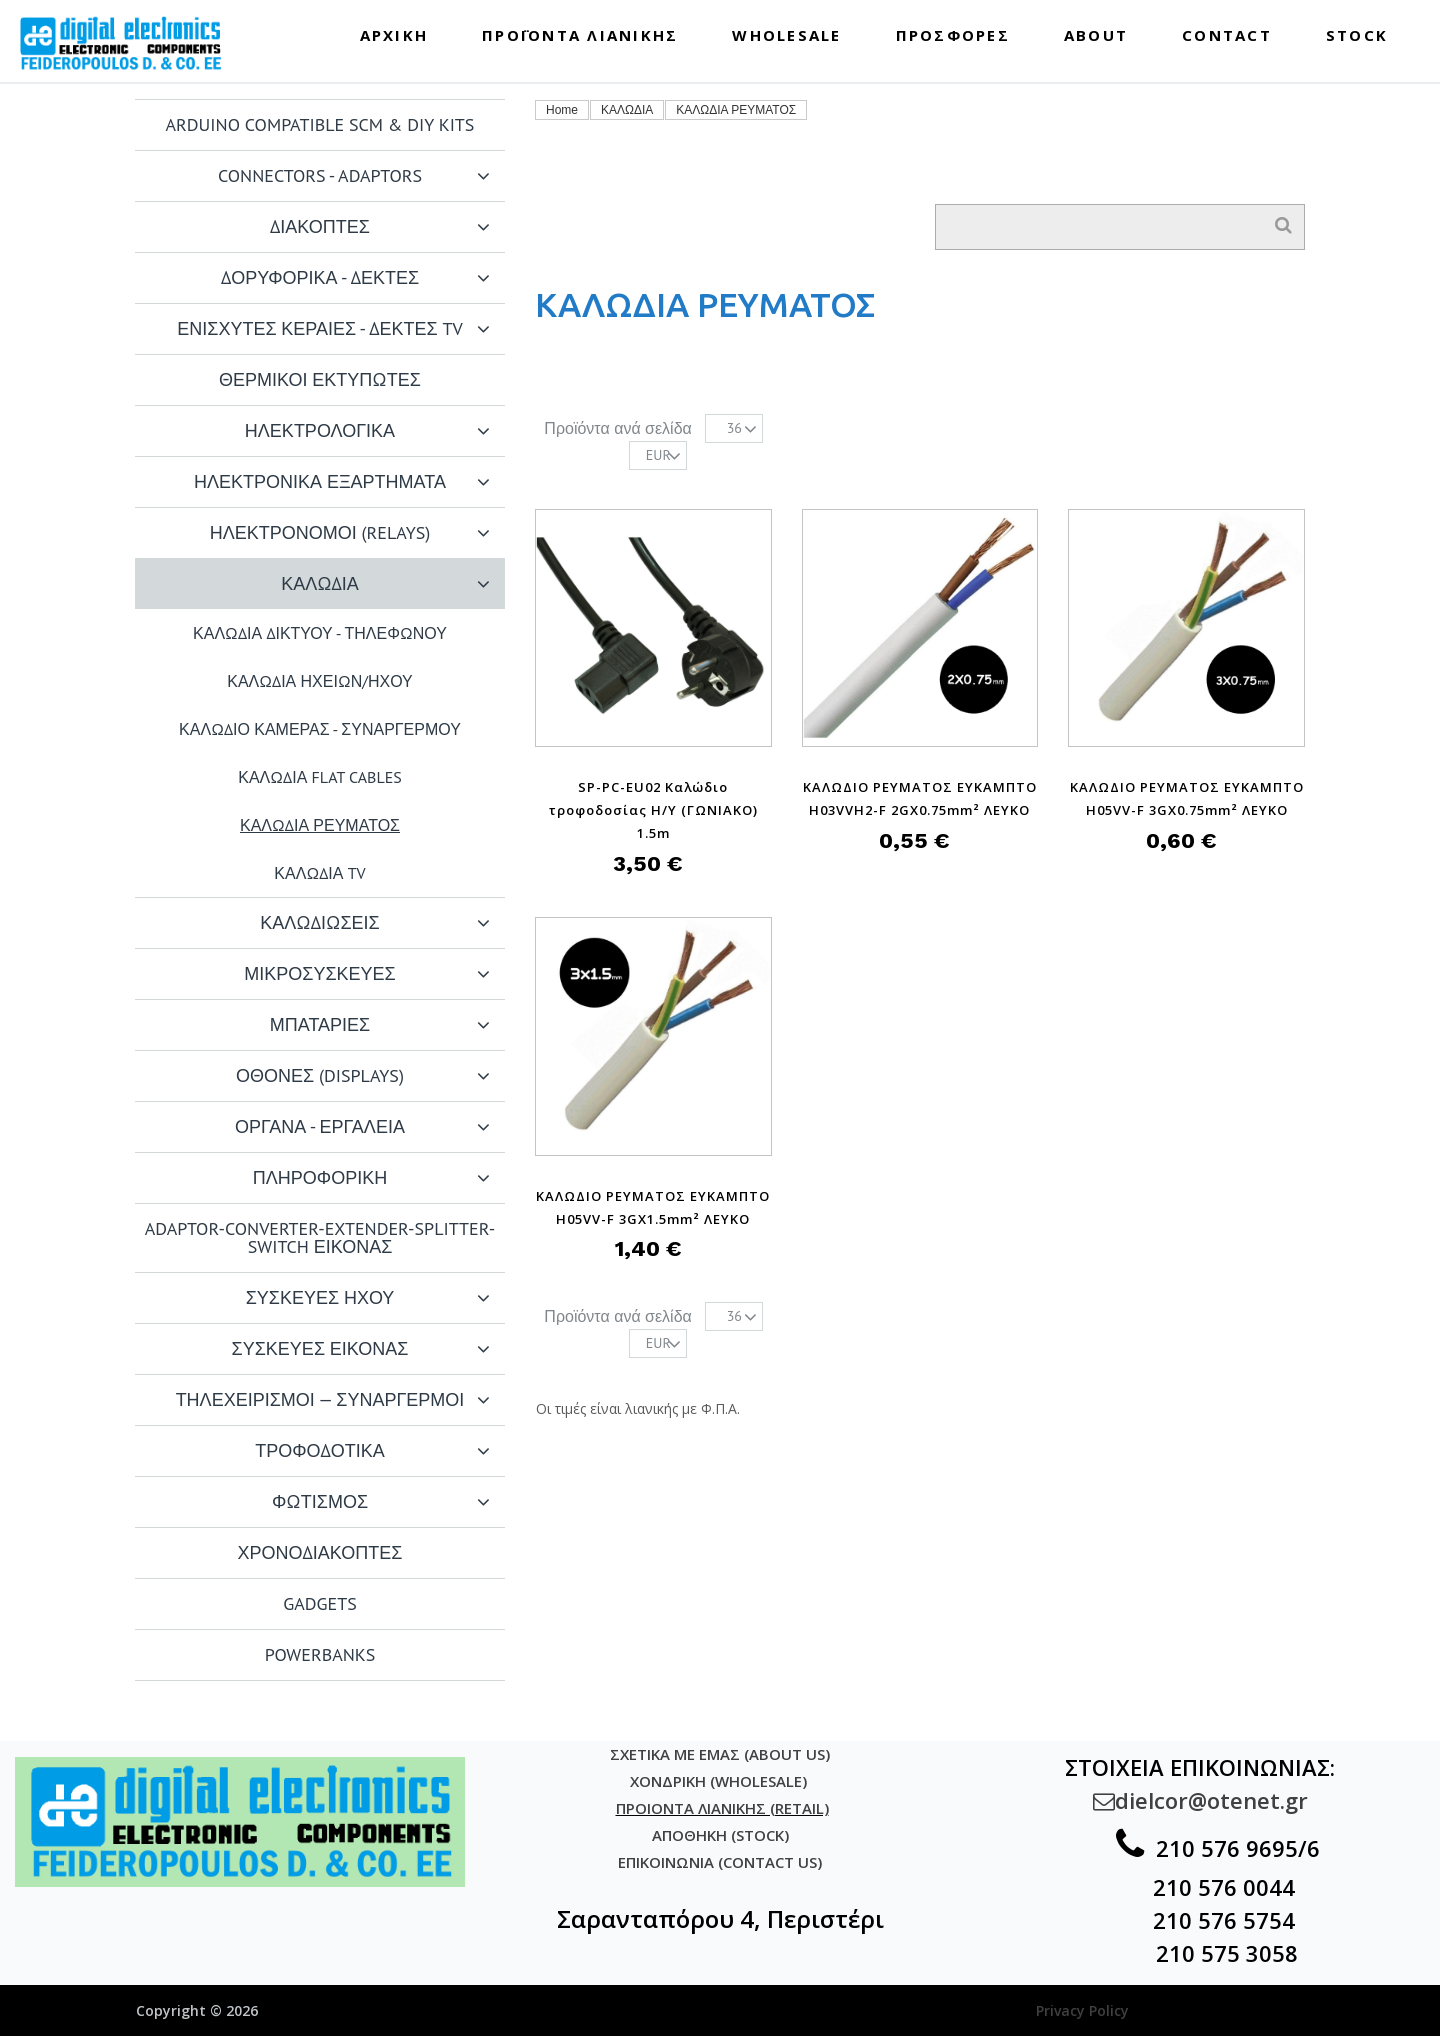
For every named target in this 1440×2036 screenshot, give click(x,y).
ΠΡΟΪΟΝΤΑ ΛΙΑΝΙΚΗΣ (580, 35)
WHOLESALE (786, 35)
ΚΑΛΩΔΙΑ (627, 110)
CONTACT (1227, 35)
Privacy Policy (1082, 2010)
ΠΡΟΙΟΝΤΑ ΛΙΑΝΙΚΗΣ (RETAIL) (722, 1808)
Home (562, 110)
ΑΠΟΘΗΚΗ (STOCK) (720, 1835)
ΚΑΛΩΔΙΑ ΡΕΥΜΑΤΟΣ (736, 110)
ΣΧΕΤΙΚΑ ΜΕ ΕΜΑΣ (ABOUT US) (720, 1754)
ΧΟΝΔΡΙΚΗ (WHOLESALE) (720, 1781)
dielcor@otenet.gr (1200, 1800)
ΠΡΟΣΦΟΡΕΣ (953, 35)
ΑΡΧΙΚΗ (394, 35)
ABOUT (1096, 35)
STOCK (1357, 35)
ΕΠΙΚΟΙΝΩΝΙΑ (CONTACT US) (720, 1862)
